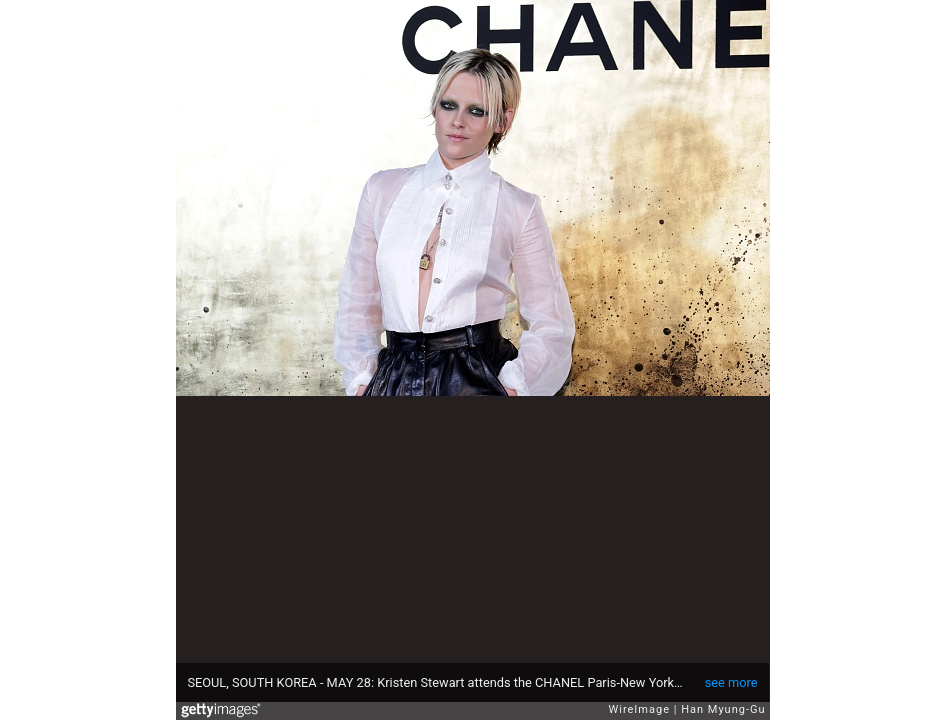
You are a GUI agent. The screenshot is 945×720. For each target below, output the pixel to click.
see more (731, 682)
